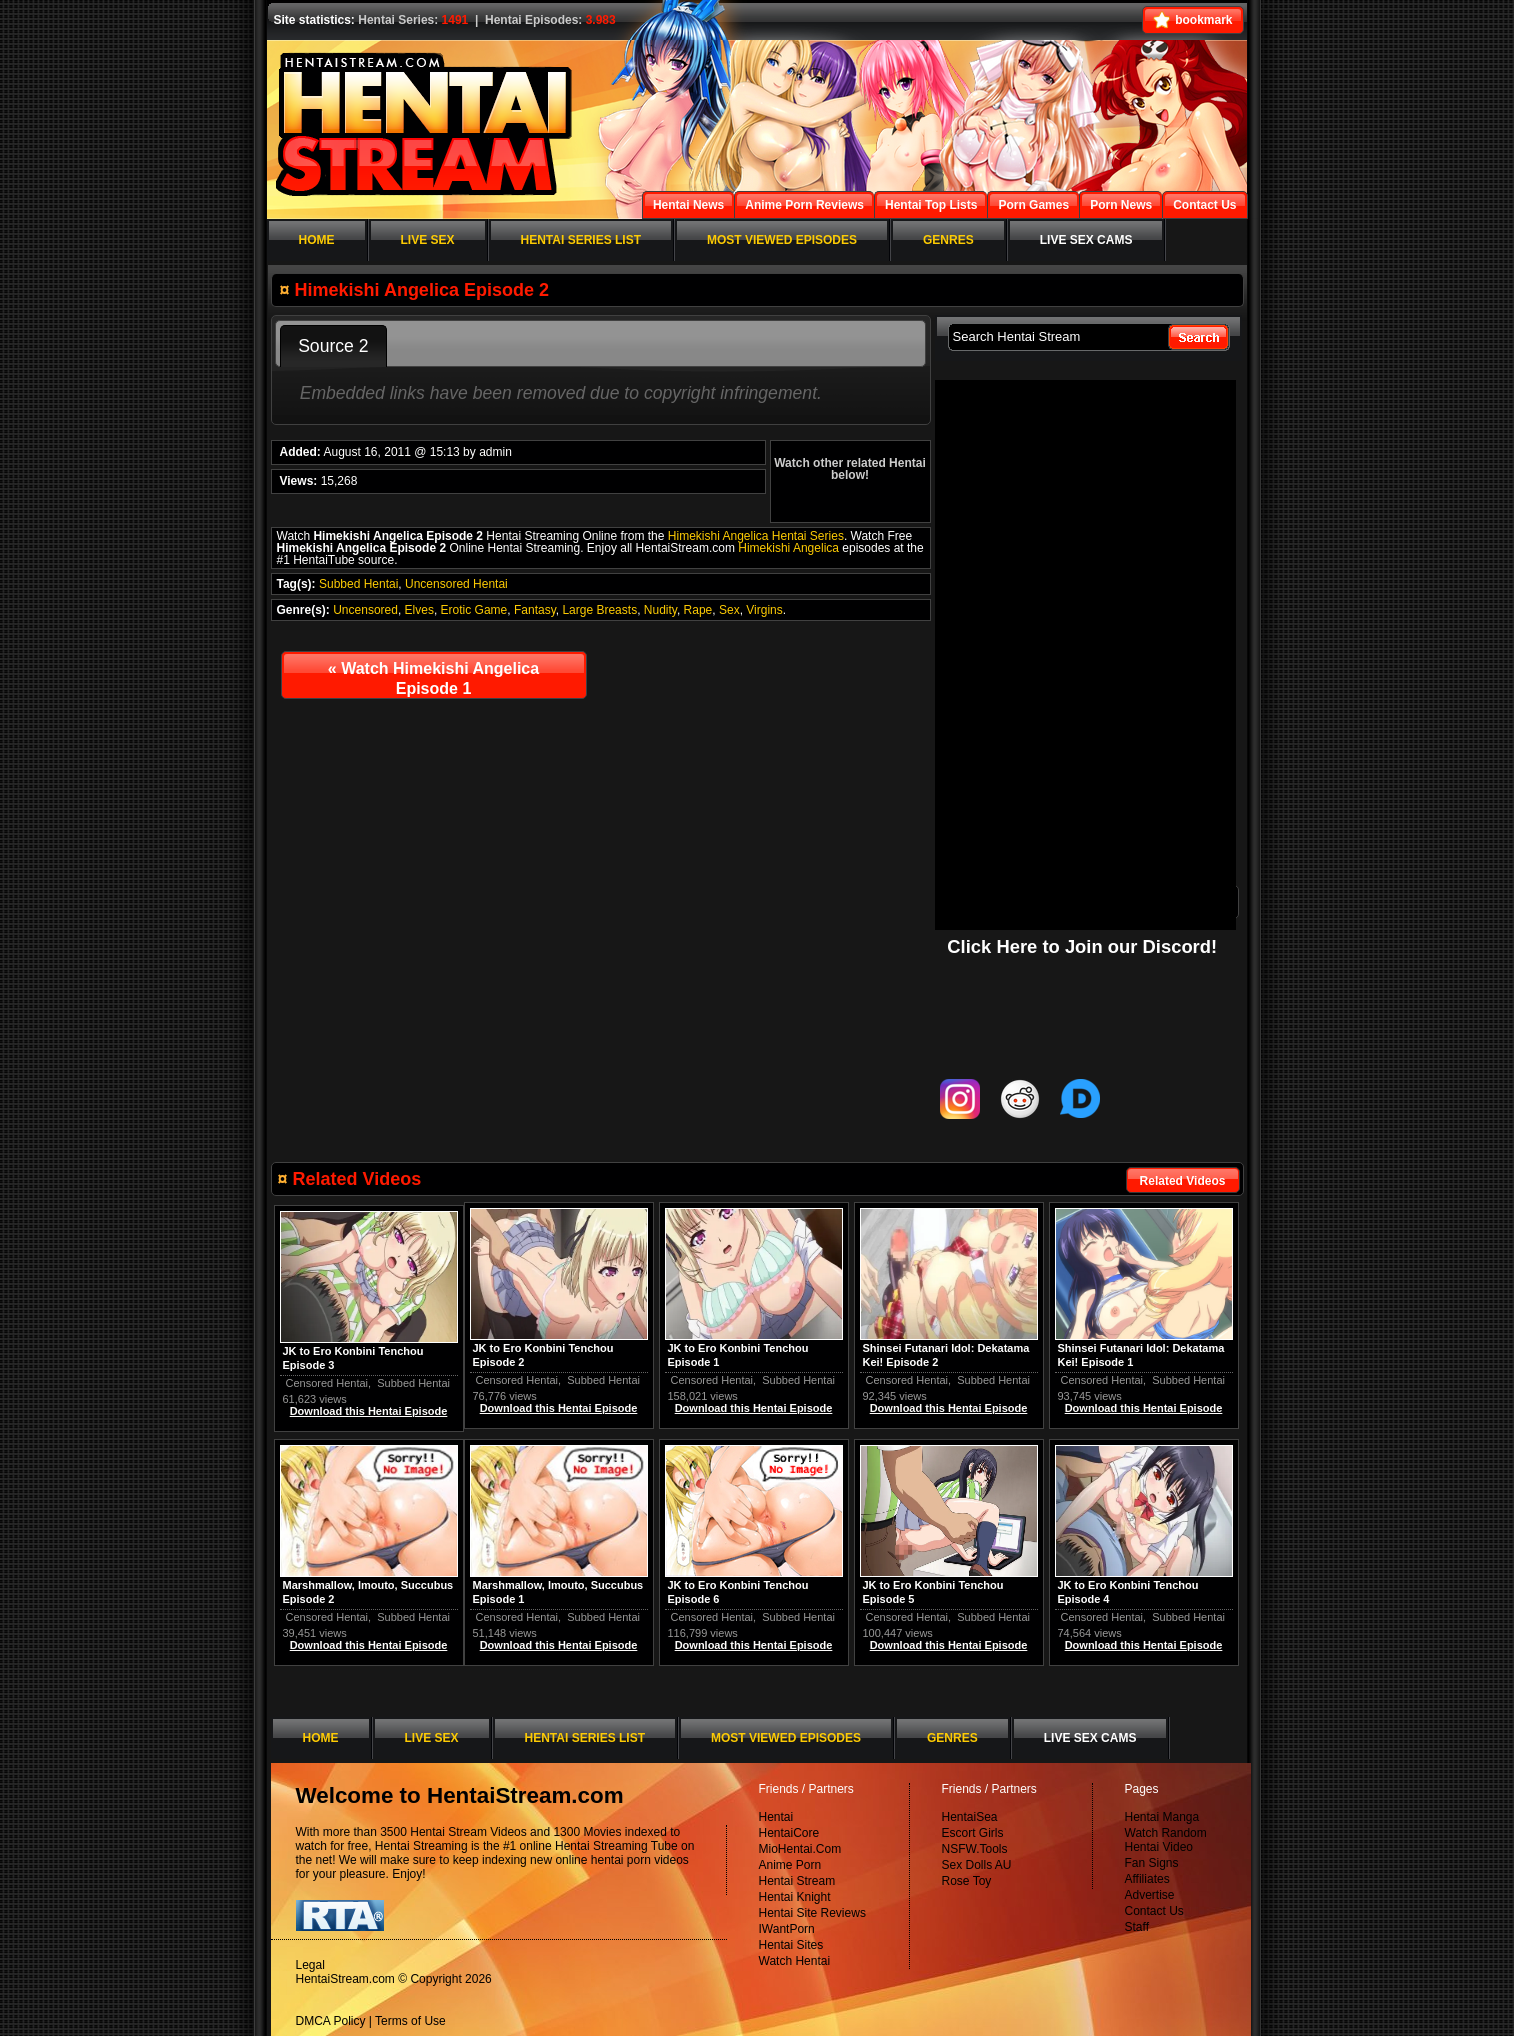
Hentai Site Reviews (812, 1913)
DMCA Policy (331, 2021)
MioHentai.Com (800, 1849)
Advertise (1150, 1895)
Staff (1137, 1927)
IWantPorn (787, 1929)
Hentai (776, 1817)
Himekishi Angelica (788, 548)
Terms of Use (410, 2021)
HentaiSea (970, 1817)
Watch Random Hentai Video (1166, 1840)
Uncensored (365, 610)
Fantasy (535, 610)
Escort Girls (973, 1833)
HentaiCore (789, 1833)
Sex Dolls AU (977, 1865)
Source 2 (333, 346)
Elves (419, 610)
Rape (698, 610)
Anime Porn (790, 1865)
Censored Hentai (1102, 1380)
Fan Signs (1152, 1863)
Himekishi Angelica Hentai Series (756, 536)
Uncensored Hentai (456, 584)
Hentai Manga (1162, 1817)
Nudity (660, 610)
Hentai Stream (797, 1881)
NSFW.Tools (975, 1849)
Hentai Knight (795, 1897)
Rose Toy (967, 1881)
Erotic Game (474, 610)
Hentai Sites (791, 1945)
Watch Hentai (795, 1961)
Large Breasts (599, 610)
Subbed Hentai (358, 584)
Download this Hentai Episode (1144, 1408)
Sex (729, 610)
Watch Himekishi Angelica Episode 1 (433, 678)
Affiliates (1147, 1879)
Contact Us (1154, 1911)
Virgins (764, 610)
